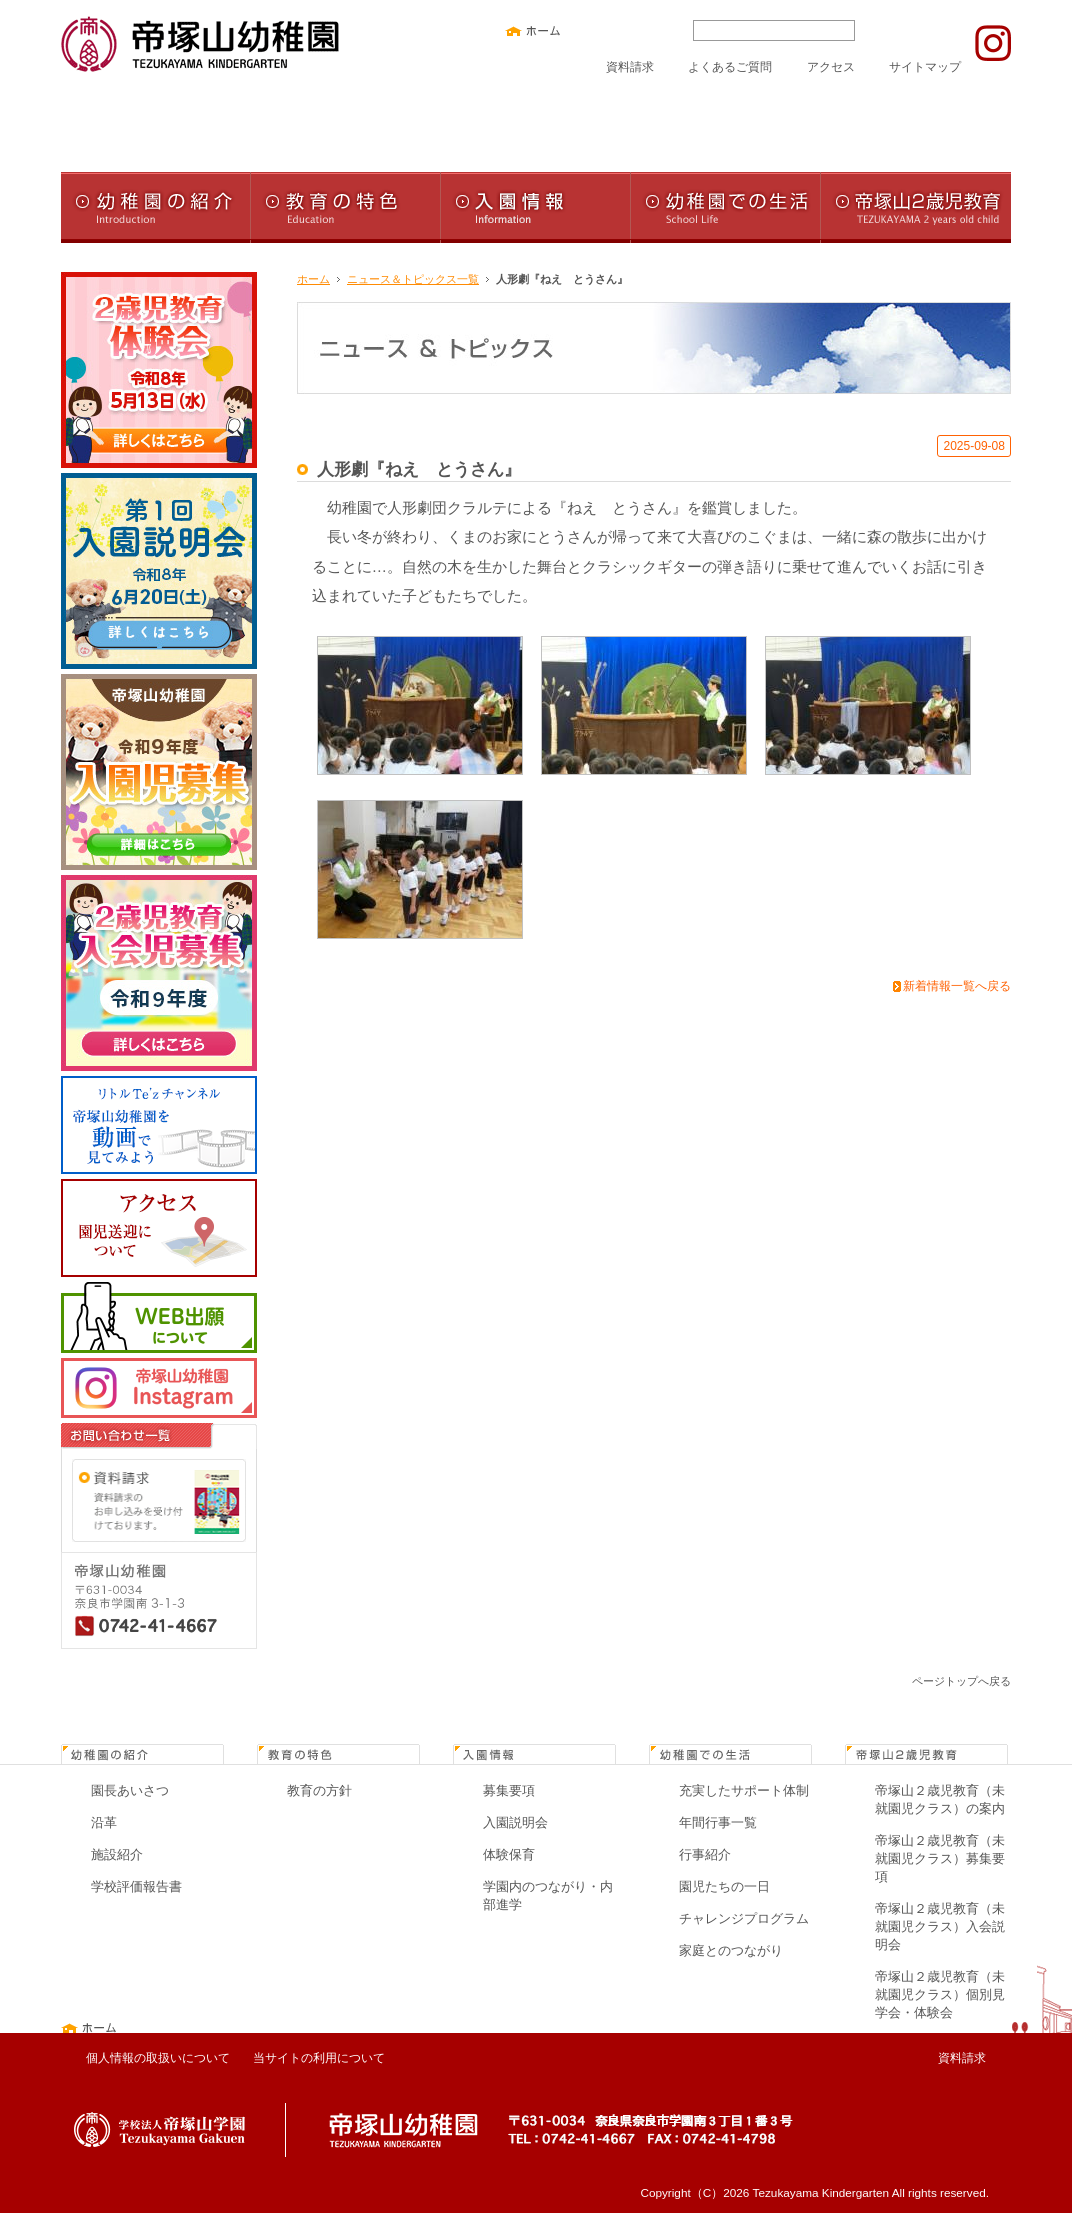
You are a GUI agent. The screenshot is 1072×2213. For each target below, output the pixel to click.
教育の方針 (319, 1790)
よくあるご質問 (730, 66)
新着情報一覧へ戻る (957, 986)
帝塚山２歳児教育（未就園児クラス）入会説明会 (940, 1926)
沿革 (104, 1822)
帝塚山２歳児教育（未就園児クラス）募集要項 (940, 1858)
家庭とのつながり (731, 1950)
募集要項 (509, 1790)
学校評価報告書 (136, 1886)
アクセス (831, 66)
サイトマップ (925, 66)
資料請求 (630, 66)
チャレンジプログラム (744, 1918)
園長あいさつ (130, 1790)
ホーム (313, 279)
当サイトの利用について (319, 2057)
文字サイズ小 (595, 30)
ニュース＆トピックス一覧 (413, 279)
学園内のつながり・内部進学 (548, 1895)
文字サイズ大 (657, 30)
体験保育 (509, 1854)
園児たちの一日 (724, 1886)
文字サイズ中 (626, 30)
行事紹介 (705, 1854)
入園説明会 (515, 1822)
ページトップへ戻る (961, 1681)
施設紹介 (117, 1854)
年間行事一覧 (718, 1822)
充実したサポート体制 (744, 1790)
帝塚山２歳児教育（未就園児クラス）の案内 (940, 1799)
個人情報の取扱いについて (158, 2057)
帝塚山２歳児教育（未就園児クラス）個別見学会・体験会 (940, 1994)
